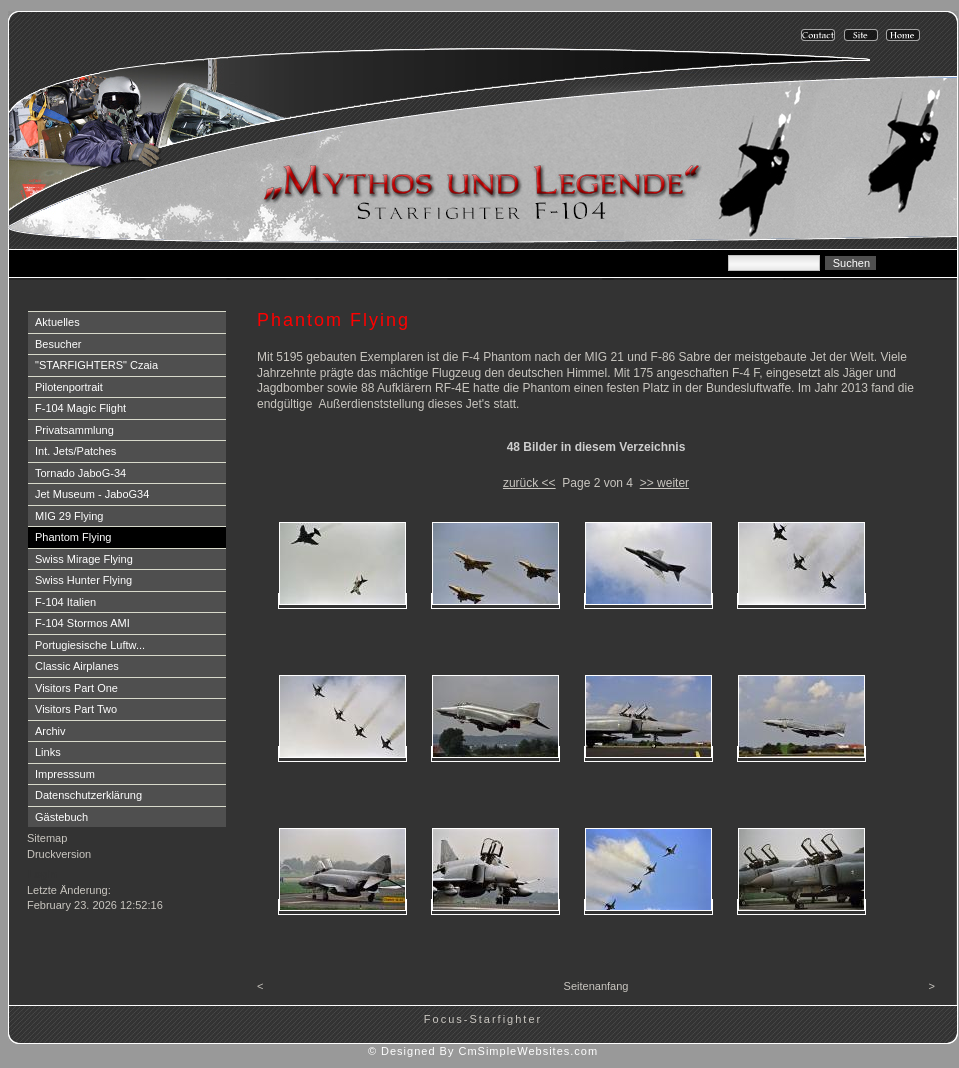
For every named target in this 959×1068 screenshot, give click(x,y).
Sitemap (47, 838)
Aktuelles (57, 322)
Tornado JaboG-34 (80, 473)
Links (48, 752)
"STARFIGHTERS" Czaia (96, 365)
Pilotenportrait (69, 387)
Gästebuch (61, 817)
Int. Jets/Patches (75, 451)
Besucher (58, 344)
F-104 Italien (65, 602)
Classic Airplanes (77, 666)
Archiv (50, 731)
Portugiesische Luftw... (90, 645)
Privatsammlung (74, 430)
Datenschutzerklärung (88, 795)
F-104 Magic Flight (80, 408)
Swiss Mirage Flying (84, 559)
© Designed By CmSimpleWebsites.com (483, 1051)
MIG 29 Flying (69, 516)
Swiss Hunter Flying (83, 580)
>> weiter (664, 483)
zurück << (529, 483)
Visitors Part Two (76, 709)
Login (42, 874)
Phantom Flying (73, 537)
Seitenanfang (596, 986)
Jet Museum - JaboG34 (92, 494)
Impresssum (65, 774)
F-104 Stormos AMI (82, 623)
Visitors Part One (76, 688)
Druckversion (59, 854)
